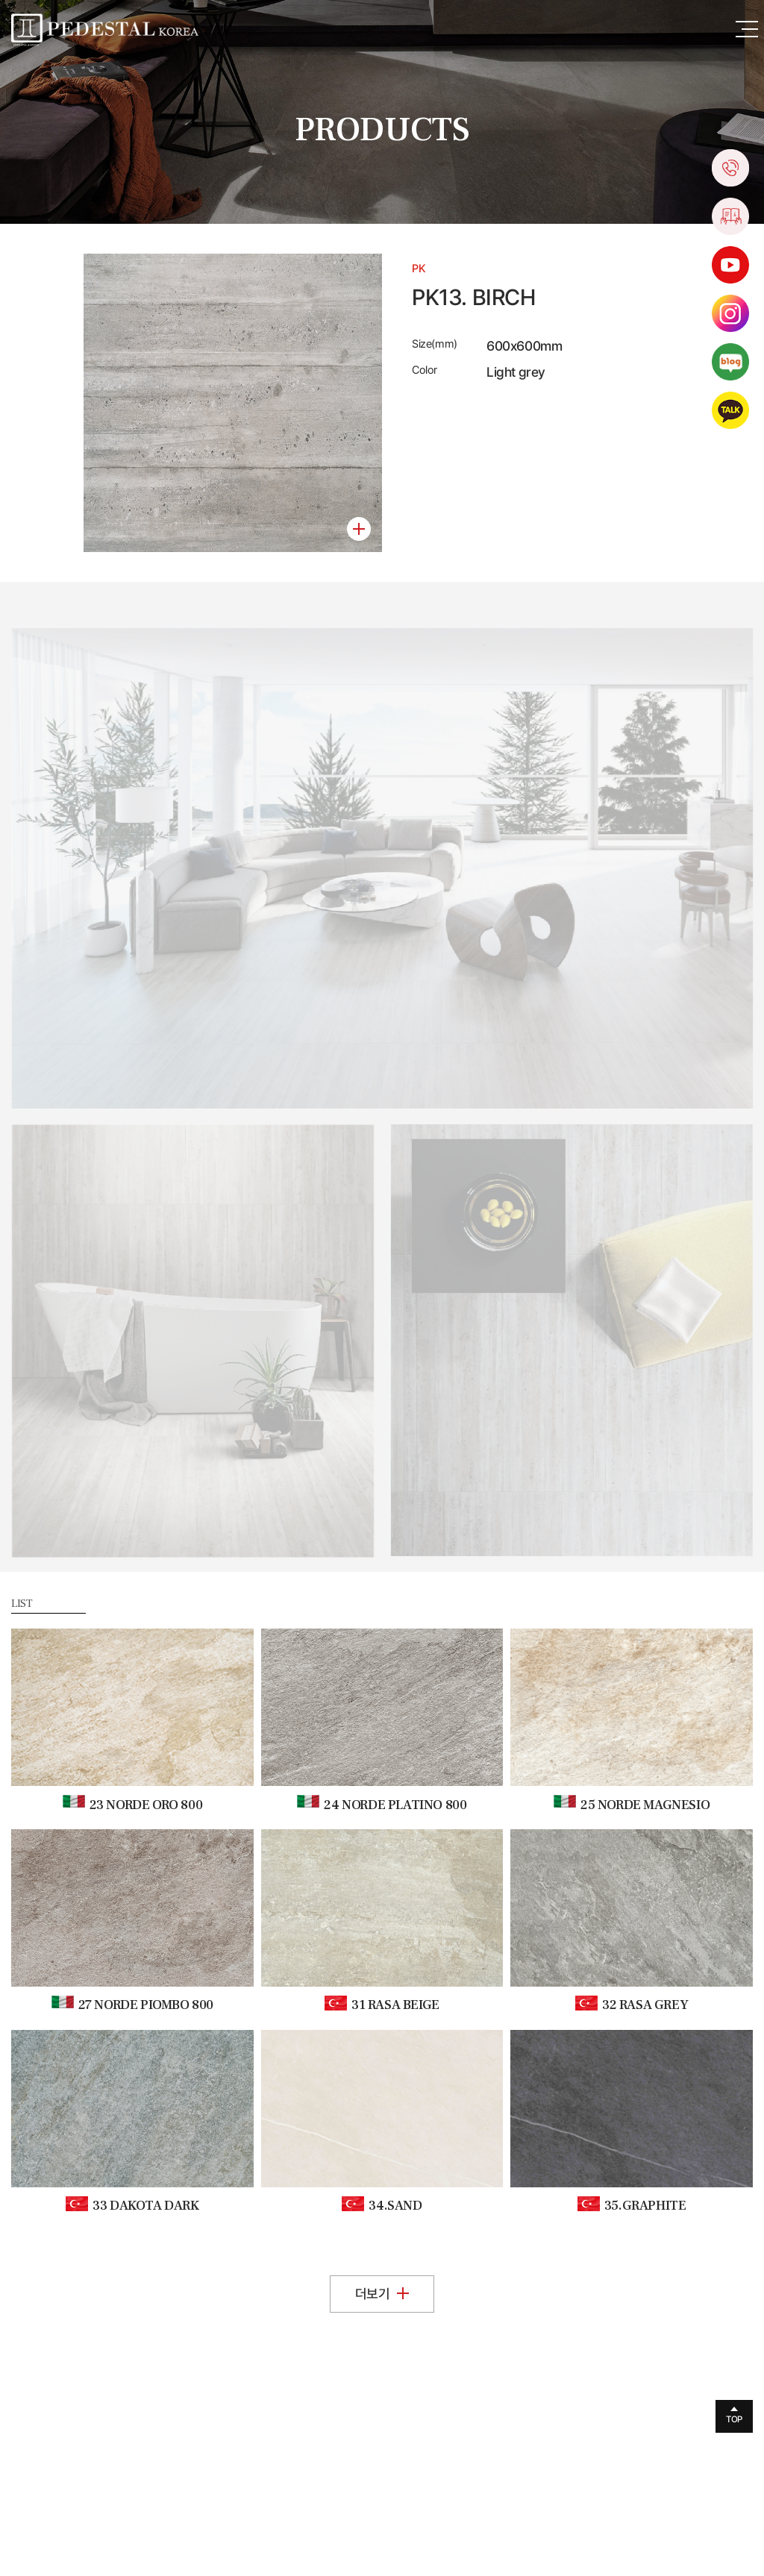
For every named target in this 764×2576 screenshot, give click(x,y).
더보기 (382, 2293)
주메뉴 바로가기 (0, 0)
